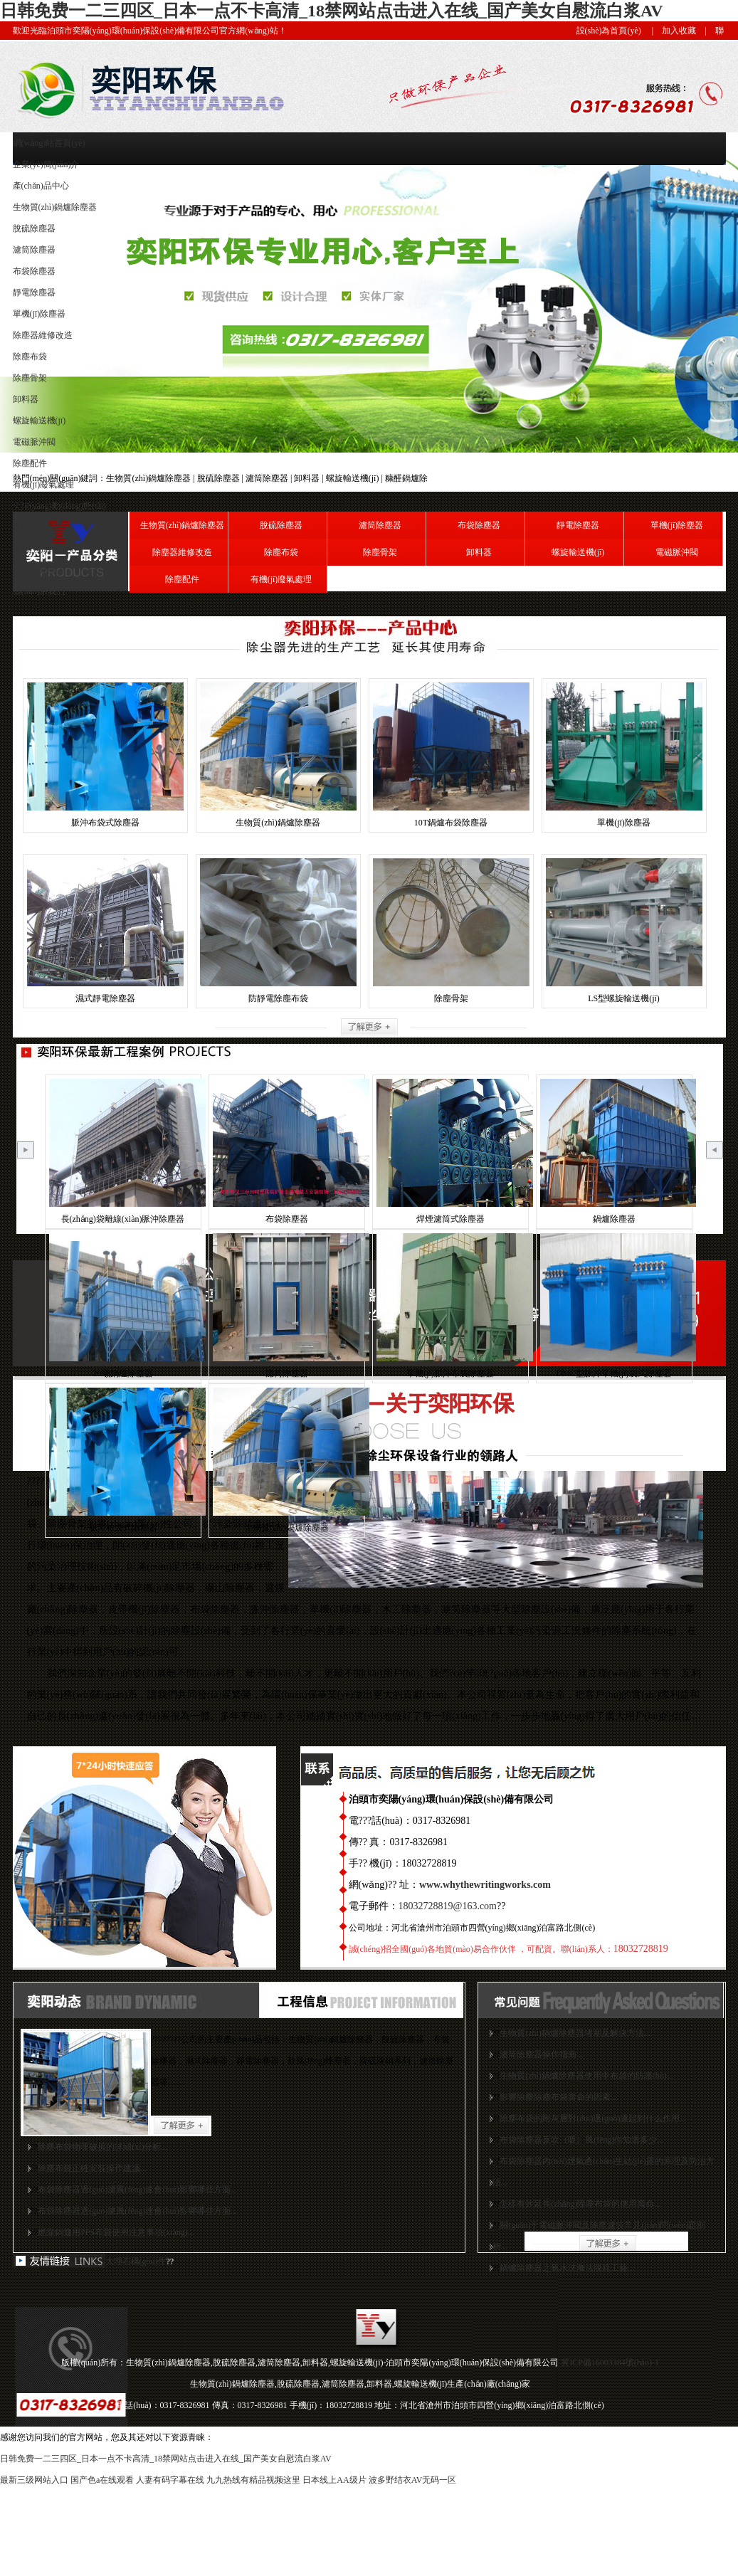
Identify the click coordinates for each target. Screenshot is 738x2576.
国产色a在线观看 (102, 2480)
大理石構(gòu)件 (136, 2261)
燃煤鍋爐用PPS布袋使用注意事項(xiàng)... (116, 2232)
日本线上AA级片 (334, 2480)
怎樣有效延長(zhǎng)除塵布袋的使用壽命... (580, 2204)
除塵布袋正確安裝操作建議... (92, 2168)
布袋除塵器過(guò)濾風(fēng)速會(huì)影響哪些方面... (137, 2190)
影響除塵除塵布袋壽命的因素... (558, 2097)
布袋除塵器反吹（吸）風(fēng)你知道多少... (581, 2140)
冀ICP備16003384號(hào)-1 (610, 2363)
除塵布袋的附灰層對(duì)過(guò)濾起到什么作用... (593, 2118)
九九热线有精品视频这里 (253, 2480)
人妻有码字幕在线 (170, 2480)
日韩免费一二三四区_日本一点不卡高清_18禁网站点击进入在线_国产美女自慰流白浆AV (331, 10)
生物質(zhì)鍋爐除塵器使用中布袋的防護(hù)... (586, 2076)
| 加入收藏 (669, 31)
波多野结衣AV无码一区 (413, 2480)
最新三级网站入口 (34, 2480)
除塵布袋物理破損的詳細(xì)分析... (102, 2147)
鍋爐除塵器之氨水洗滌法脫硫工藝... (567, 2268)
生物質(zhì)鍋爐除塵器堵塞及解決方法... (575, 2033)
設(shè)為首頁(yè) (608, 31)
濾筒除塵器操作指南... (541, 2054)
